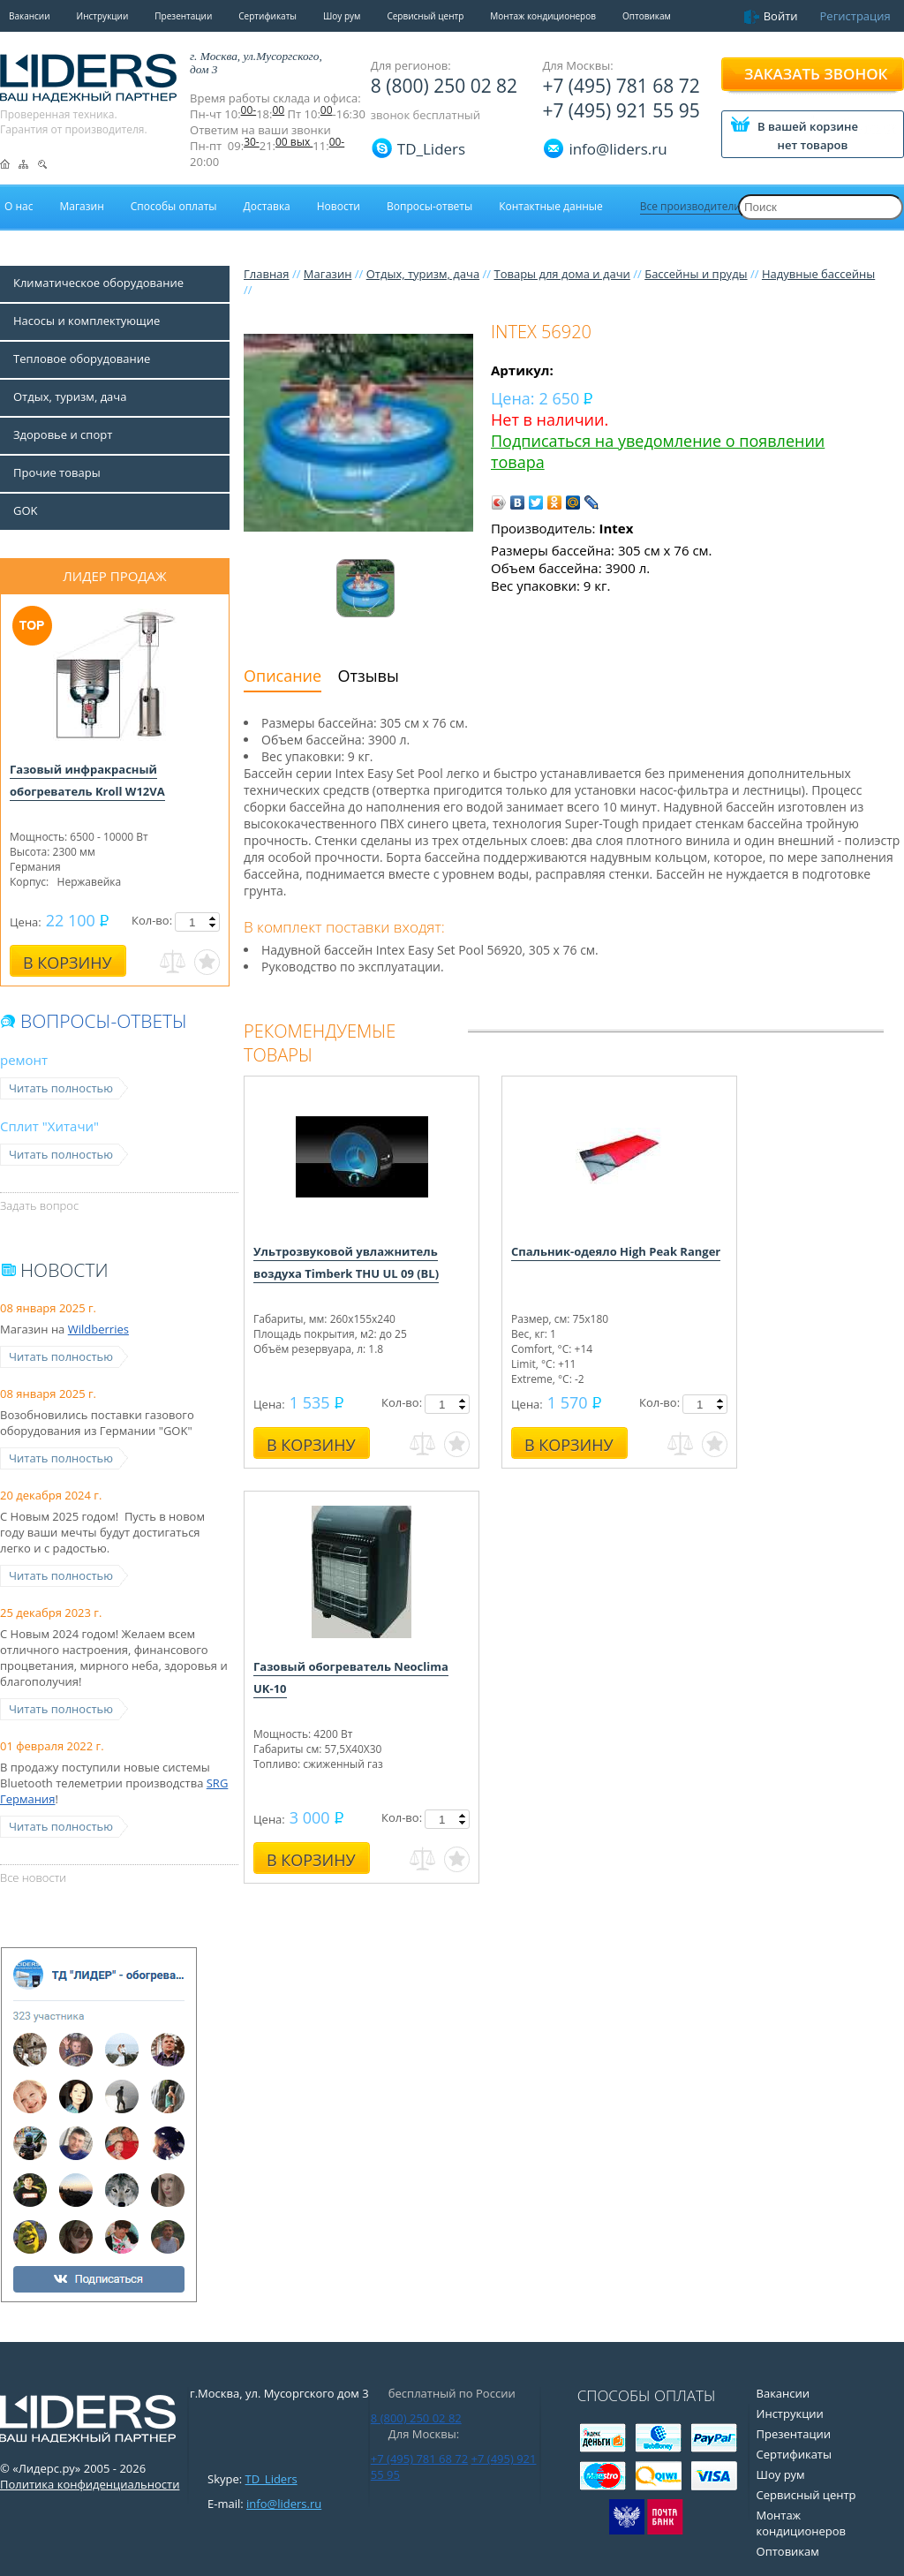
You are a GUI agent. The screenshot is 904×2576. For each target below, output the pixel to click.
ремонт (24, 1060)
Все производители (690, 206)
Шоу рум (341, 16)
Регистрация (855, 16)
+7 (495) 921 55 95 (620, 110)
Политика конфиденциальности (89, 2484)
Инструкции (103, 16)
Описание (282, 675)
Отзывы (368, 675)
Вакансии (29, 16)
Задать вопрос (39, 1205)
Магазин (328, 274)
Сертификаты (267, 16)
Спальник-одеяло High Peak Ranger (615, 1251)
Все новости (33, 1877)
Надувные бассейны (818, 274)
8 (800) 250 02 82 (444, 85)
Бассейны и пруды (695, 274)
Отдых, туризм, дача (422, 274)
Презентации (183, 16)
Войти (781, 16)
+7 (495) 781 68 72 (620, 85)
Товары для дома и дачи (561, 274)
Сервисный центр (425, 16)
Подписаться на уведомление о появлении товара (658, 451)
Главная (267, 274)
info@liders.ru (283, 2504)
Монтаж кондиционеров (543, 16)
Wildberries (98, 1329)
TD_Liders (431, 149)
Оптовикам (646, 16)
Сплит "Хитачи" (49, 1126)
